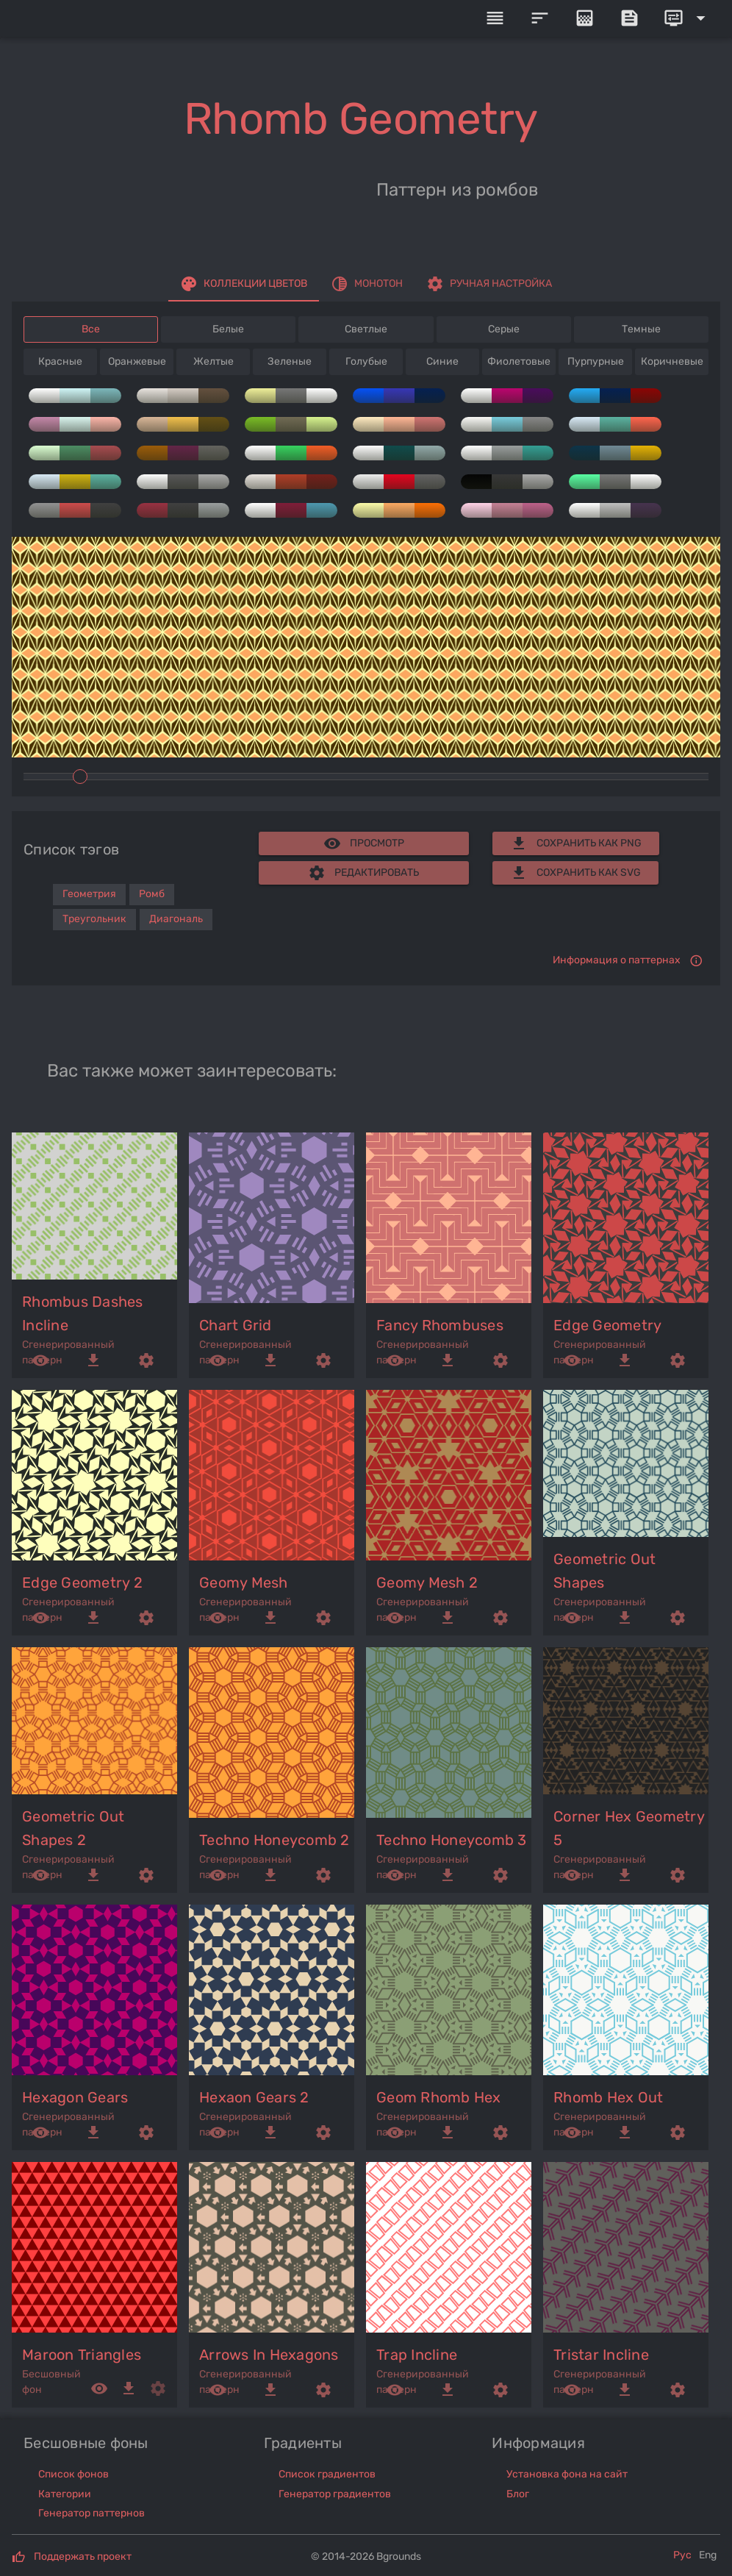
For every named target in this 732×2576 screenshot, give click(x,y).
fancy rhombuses (439, 1325)
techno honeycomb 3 (451, 1840)
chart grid (235, 1325)
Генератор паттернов (91, 2513)
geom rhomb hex (438, 2097)
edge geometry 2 (82, 1582)
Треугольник (94, 919)
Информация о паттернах (617, 960)
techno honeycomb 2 (274, 1840)
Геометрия (89, 894)
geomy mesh (243, 1582)
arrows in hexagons (269, 2354)
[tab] (243, 284)
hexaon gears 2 (254, 2097)
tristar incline (601, 2354)
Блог (517, 2494)
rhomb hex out (608, 2097)
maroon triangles (81, 2354)
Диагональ (176, 919)
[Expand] (687, 18)
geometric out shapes (604, 1570)
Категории (64, 2494)
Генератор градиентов (335, 2494)
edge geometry (607, 1325)
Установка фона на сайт (567, 2474)
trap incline (416, 2354)
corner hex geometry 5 (628, 1828)
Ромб (152, 894)
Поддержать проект (83, 2556)
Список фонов (73, 2474)
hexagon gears (75, 2097)
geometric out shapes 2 (73, 1828)
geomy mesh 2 (427, 1582)
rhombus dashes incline (82, 1313)
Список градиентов (327, 2474)
